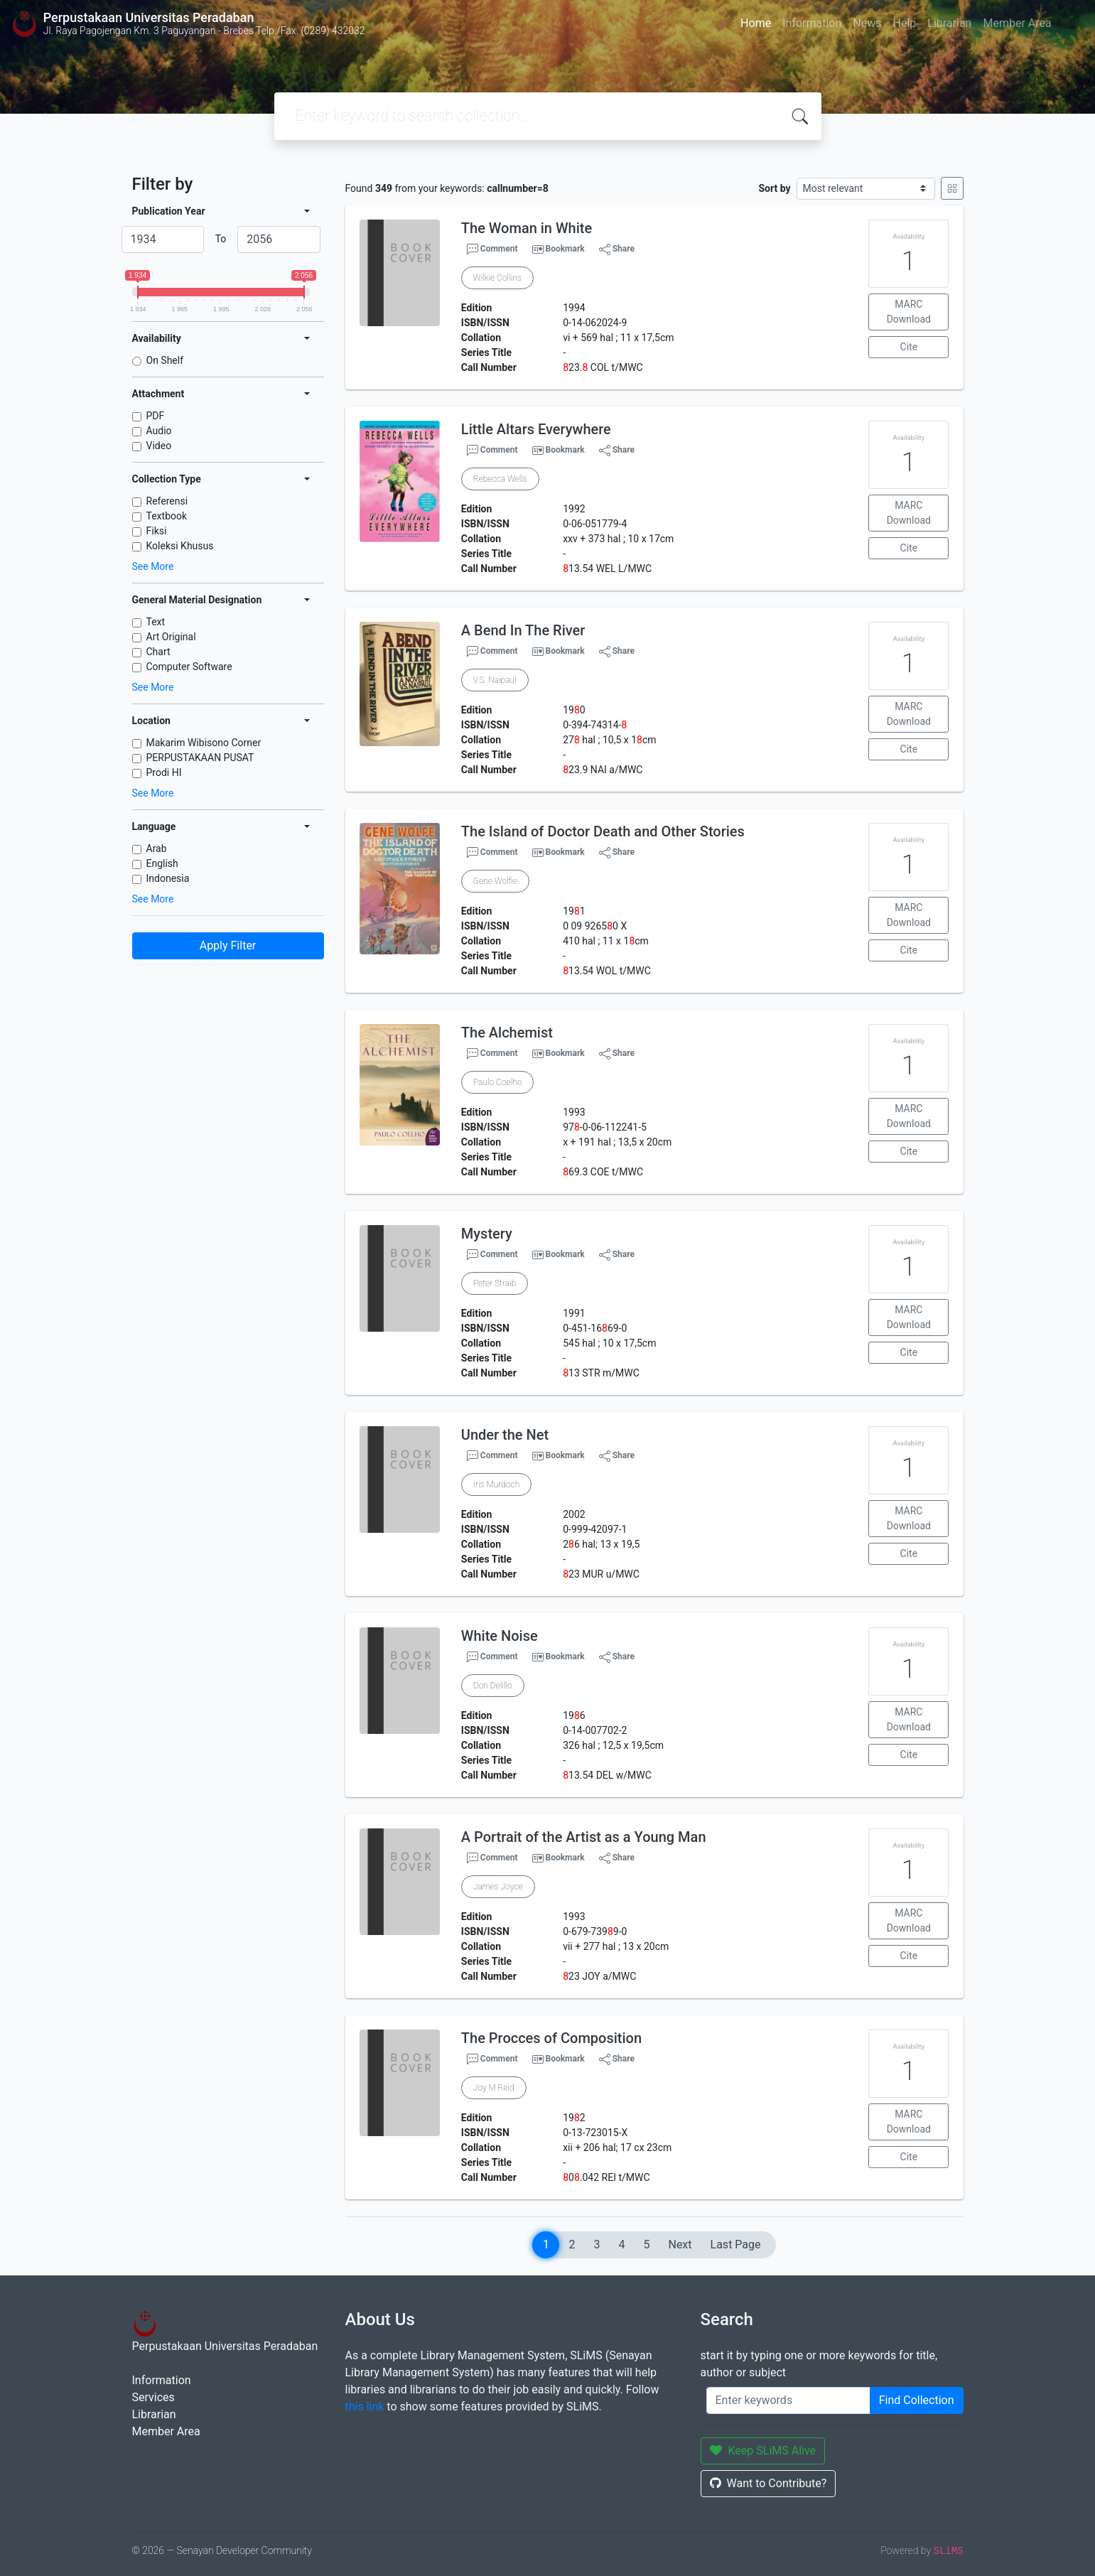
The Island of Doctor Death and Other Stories (603, 831)
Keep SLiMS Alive (763, 2450)
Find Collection (916, 2400)
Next (679, 2244)
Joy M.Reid (493, 2088)
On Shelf (165, 360)
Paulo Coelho (497, 1082)
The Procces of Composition (551, 2038)
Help (904, 23)
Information (811, 23)
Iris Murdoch (496, 1484)
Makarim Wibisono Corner (203, 742)
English (162, 863)
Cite (909, 346)
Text (156, 621)
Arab (156, 848)
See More (153, 566)
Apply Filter (228, 945)
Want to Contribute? (768, 2483)
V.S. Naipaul (495, 680)
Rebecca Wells (500, 479)
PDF (155, 415)
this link (364, 2406)
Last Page (736, 2244)
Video (159, 445)
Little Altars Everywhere (536, 429)
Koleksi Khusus (180, 545)
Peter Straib (494, 1283)
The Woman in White (526, 228)
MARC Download (909, 311)
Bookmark (564, 249)
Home (755, 23)
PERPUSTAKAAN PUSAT (200, 757)
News (867, 23)
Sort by (774, 188)
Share (617, 249)
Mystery (486, 1233)
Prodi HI (164, 772)
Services (153, 2397)
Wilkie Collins (497, 278)
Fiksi (156, 531)
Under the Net (505, 1434)
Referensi (167, 501)
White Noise (499, 1635)
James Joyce (498, 1887)
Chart (158, 651)
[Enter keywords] (788, 2400)
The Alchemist (507, 1032)
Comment (492, 249)
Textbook (167, 516)
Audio (159, 430)
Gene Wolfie (495, 881)
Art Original (171, 636)
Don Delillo (492, 1686)
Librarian (949, 23)
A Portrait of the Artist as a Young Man (583, 1836)
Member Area (1017, 23)
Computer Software (189, 666)
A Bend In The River (523, 630)
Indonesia (168, 878)
